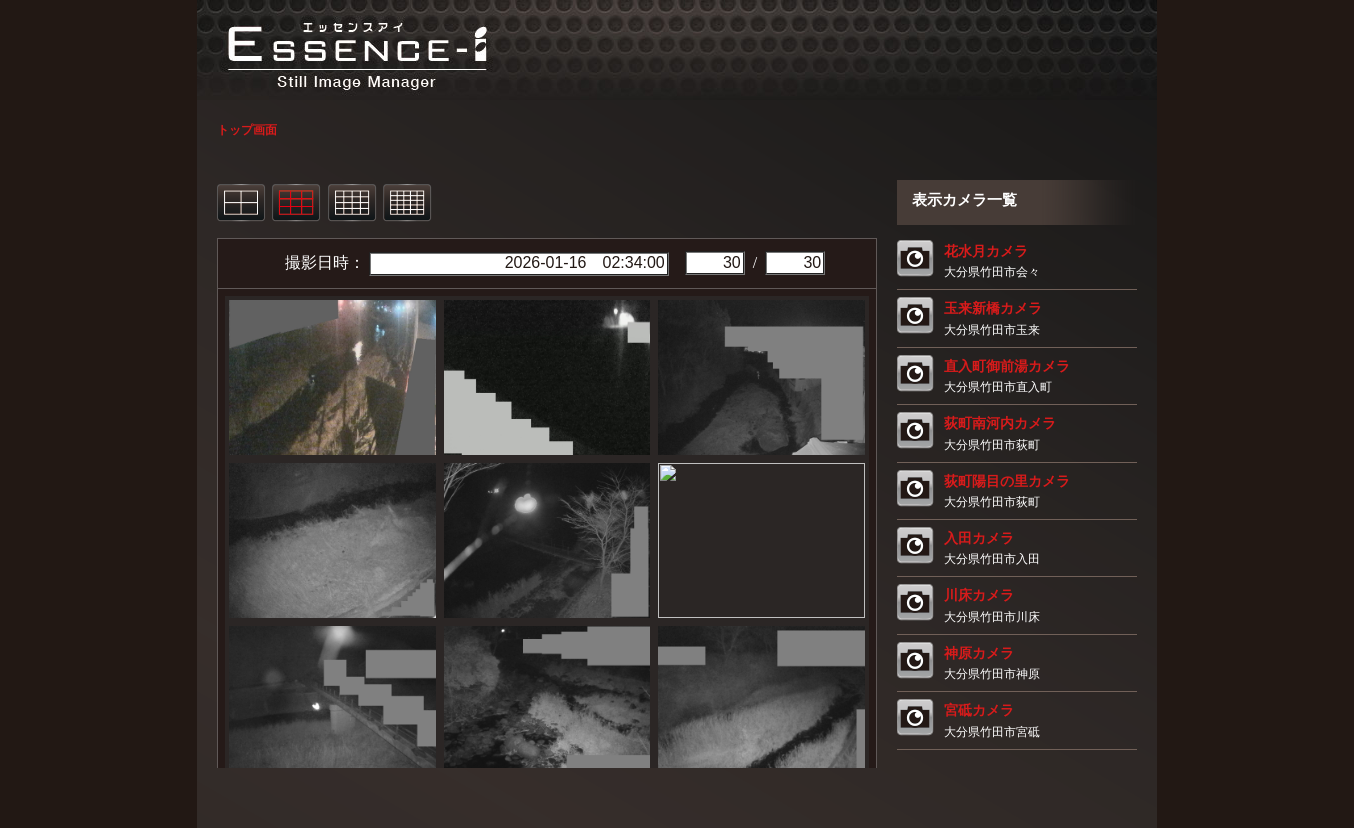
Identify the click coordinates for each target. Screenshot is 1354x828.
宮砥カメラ (979, 710)
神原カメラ (979, 653)
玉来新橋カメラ (993, 308)
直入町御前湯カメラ (1007, 366)
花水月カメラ (986, 251)
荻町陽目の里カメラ (1007, 481)
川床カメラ (979, 595)
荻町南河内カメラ (1000, 423)
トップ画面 (247, 130)
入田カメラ (979, 538)
